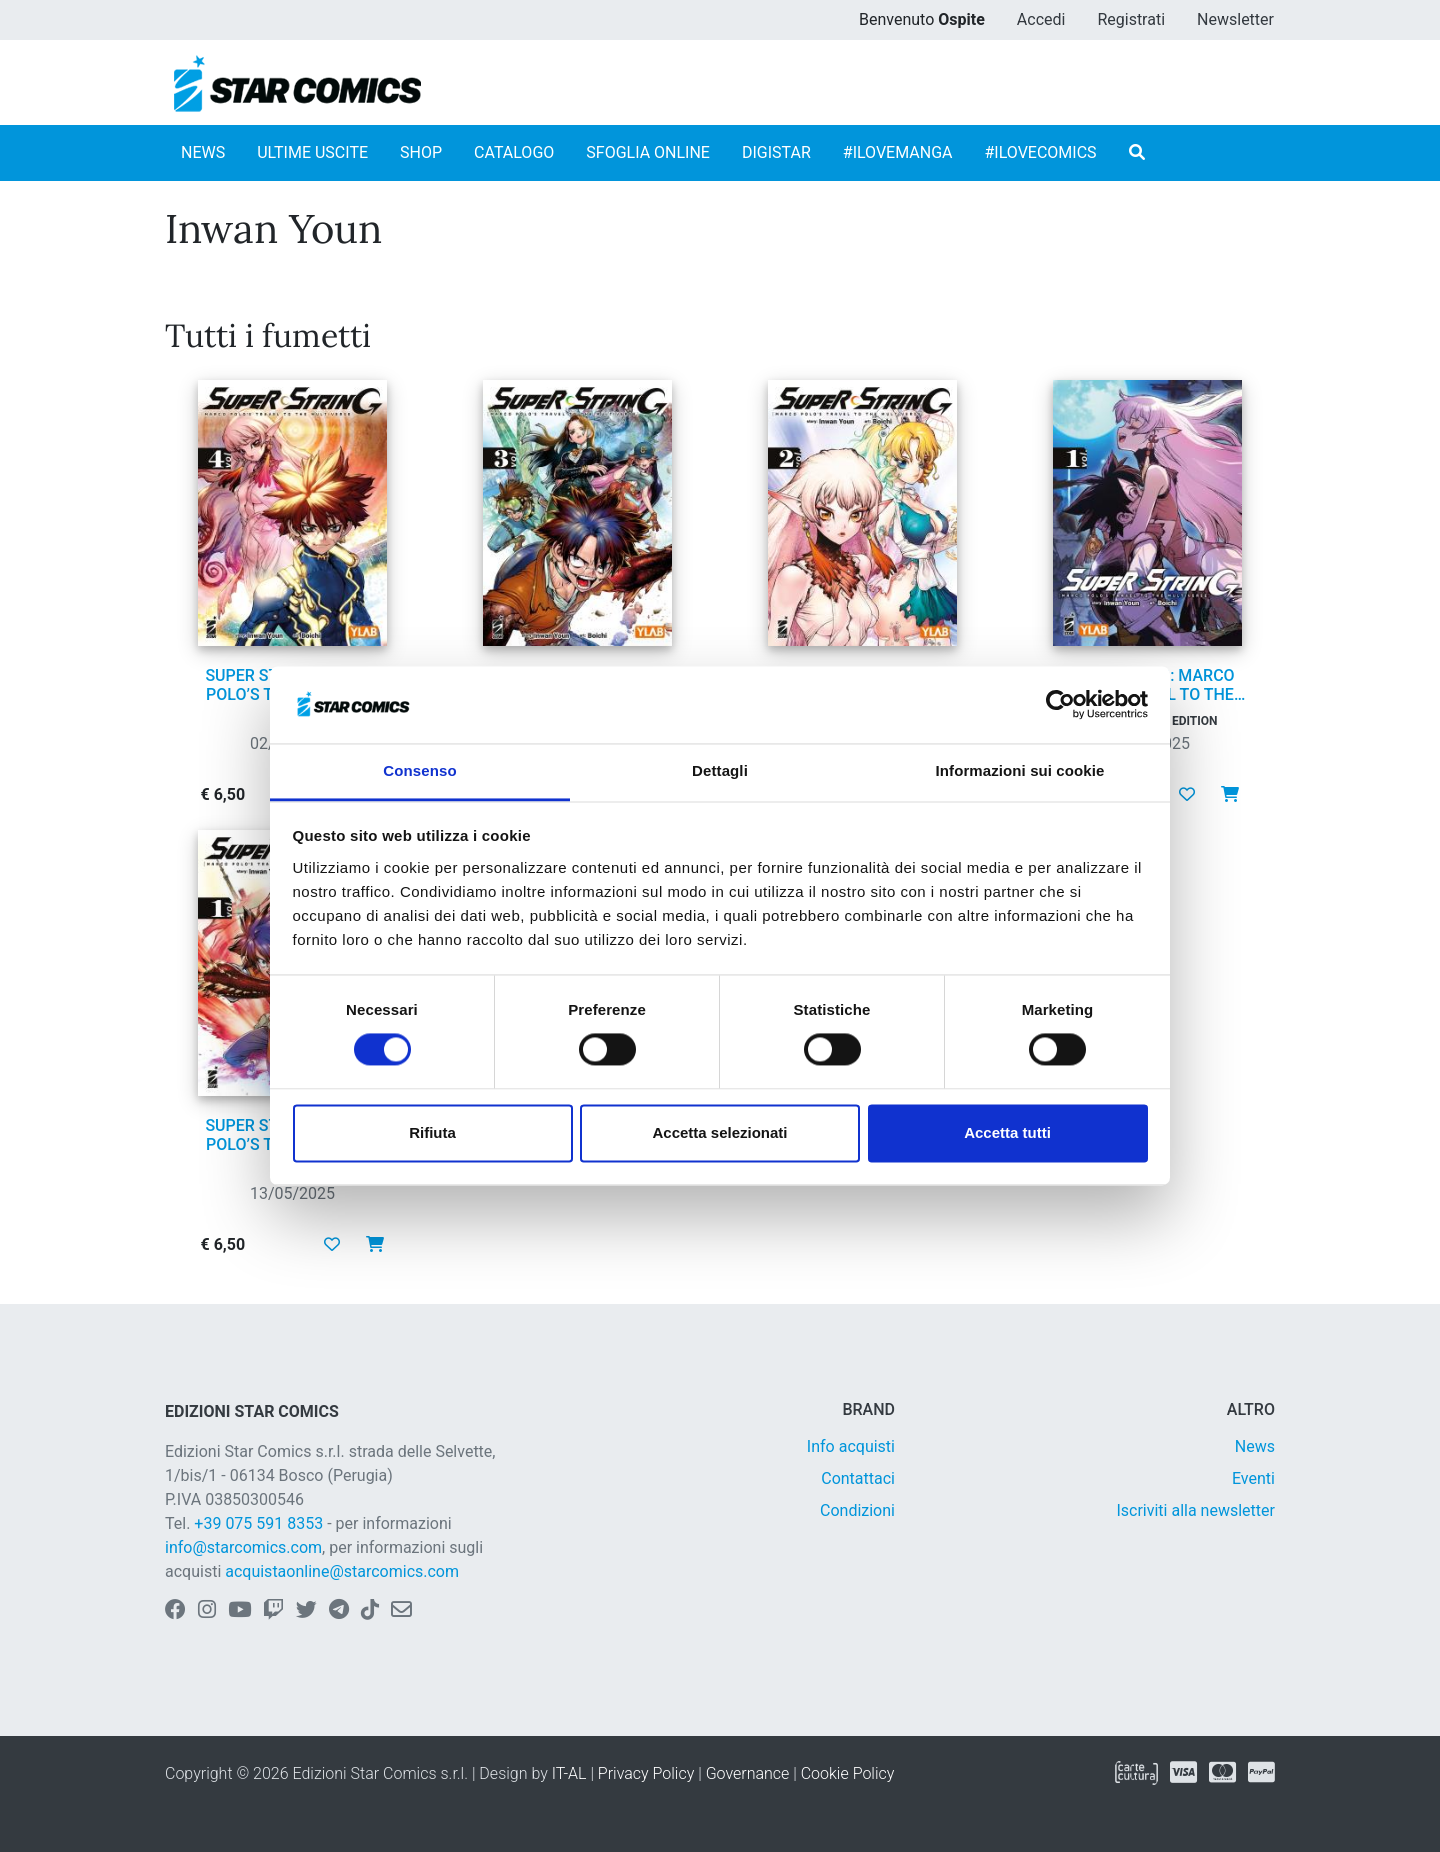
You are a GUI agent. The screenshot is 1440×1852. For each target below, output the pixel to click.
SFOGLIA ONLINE (648, 152)
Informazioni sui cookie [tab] (1020, 770)
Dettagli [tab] (720, 770)
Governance (748, 1773)
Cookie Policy (848, 1773)
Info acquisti (851, 1446)
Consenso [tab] (419, 770)
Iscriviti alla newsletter (1195, 1510)
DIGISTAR (776, 152)
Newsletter (1235, 19)
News (1255, 1446)
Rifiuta (432, 1132)
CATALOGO (514, 152)
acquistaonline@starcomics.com (342, 1571)
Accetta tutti (1007, 1132)
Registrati (1131, 19)
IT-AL (569, 1773)
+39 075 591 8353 (258, 1523)
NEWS (203, 152)
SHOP (421, 152)
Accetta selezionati (719, 1132)
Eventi (1253, 1478)
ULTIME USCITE (312, 152)
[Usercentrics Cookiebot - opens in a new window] (1060, 705)
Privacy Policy (646, 1773)
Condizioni (857, 1510)
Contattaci (858, 1478)
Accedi (1041, 19)
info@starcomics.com (243, 1547)
